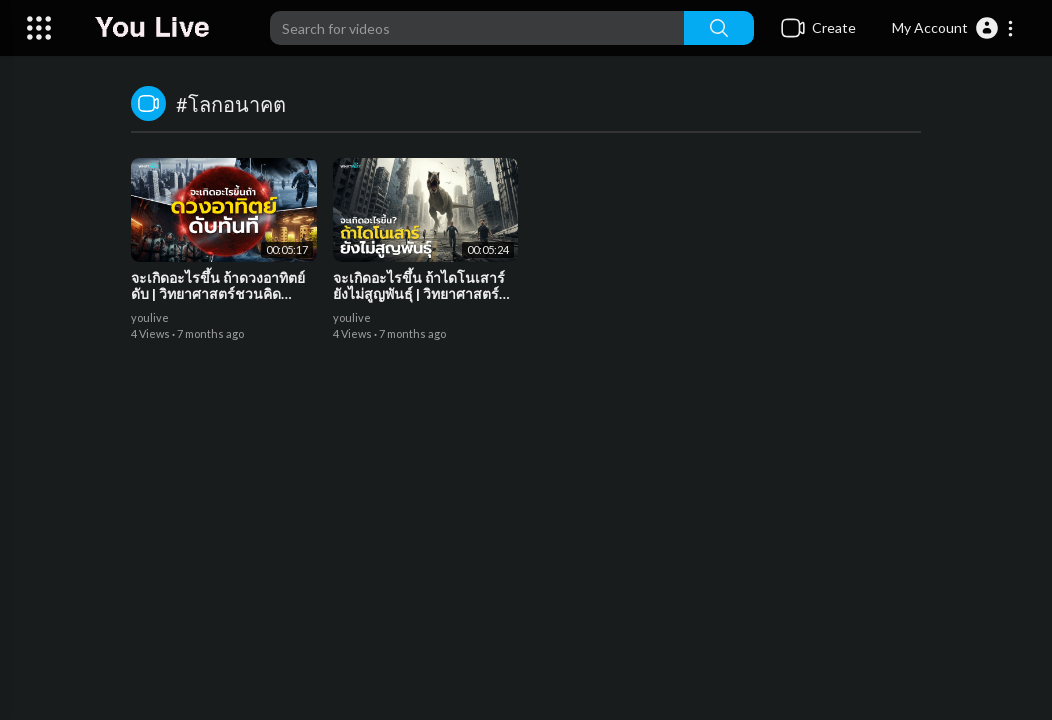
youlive (150, 317)
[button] (953, 28)
